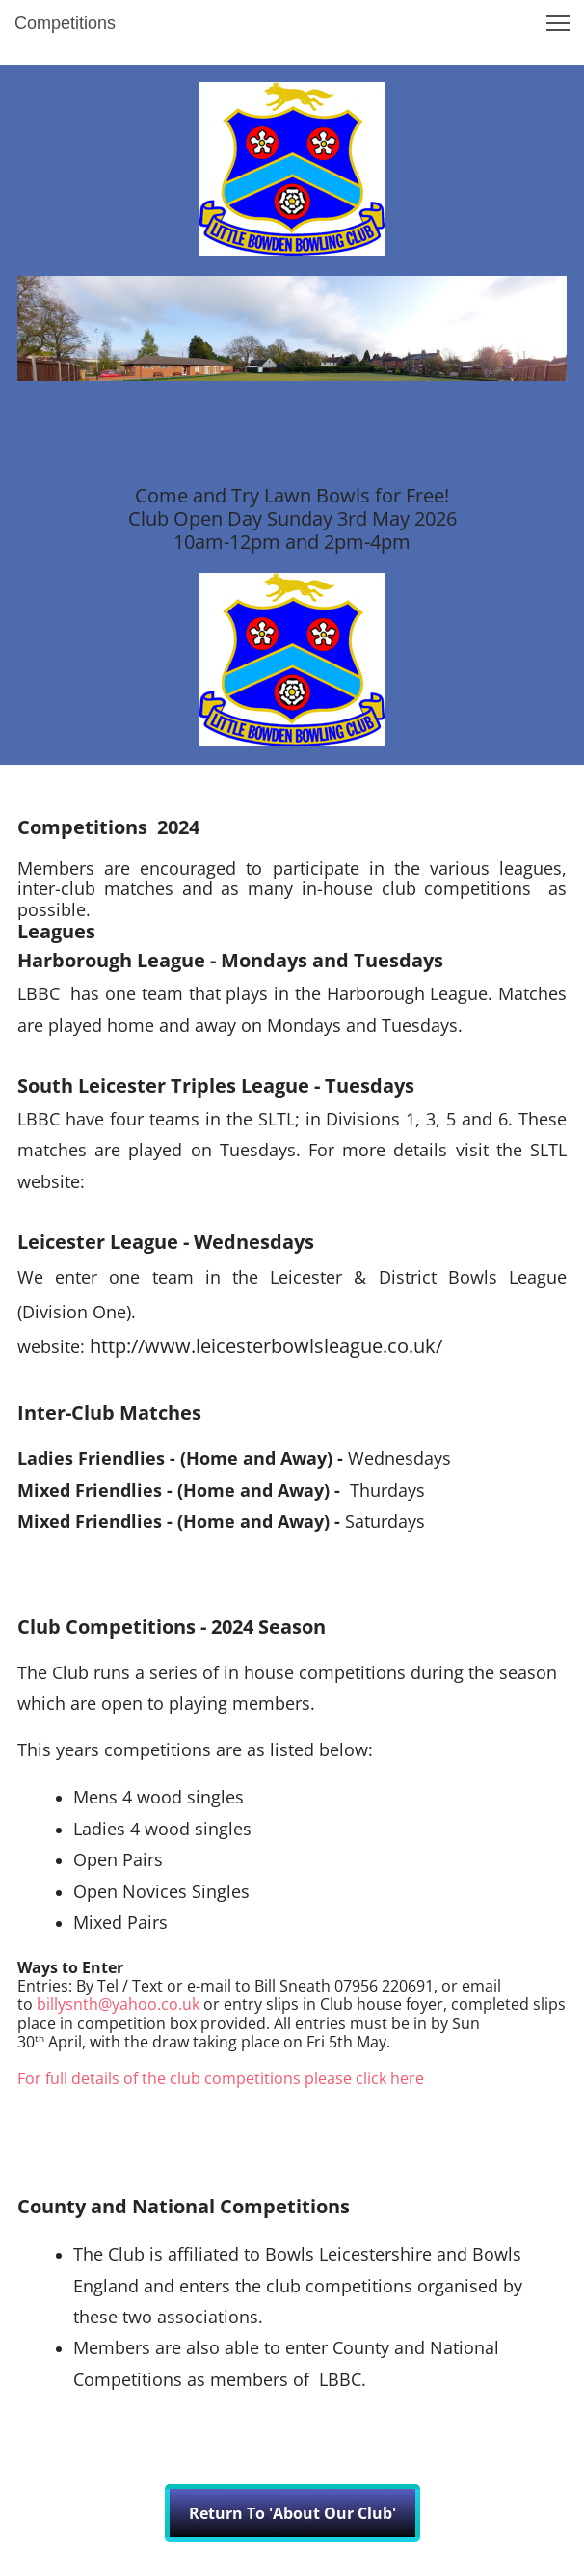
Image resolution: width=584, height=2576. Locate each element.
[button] (558, 23)
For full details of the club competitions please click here (220, 2078)
